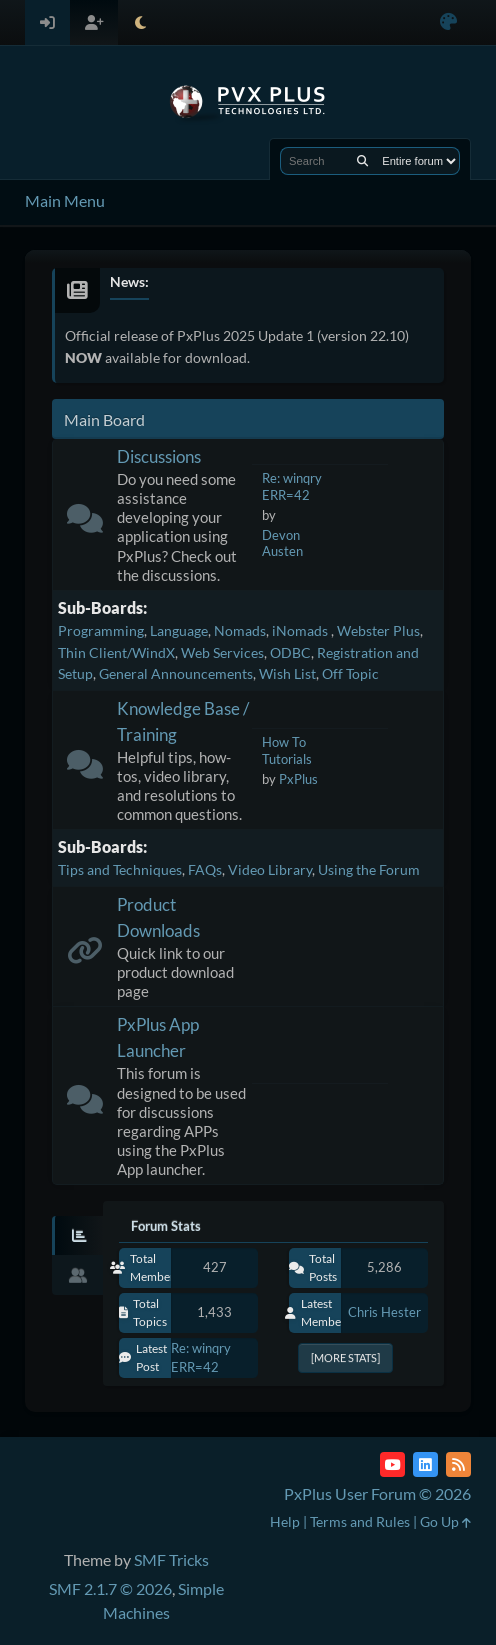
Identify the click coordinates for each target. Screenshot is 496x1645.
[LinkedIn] (425, 1464)
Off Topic (350, 673)
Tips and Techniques (120, 869)
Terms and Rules (360, 1521)
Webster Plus (378, 630)
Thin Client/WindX (116, 652)
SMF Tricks (171, 1559)
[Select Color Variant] (448, 22)
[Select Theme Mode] (140, 22)
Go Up (445, 1521)
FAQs (205, 869)
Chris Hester (384, 1312)
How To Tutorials (287, 750)
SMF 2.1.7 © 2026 (110, 1588)
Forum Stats (166, 1226)
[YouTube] (392, 1464)
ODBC (290, 652)
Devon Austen (282, 543)
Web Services (222, 652)
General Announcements (176, 673)
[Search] (362, 161)
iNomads (301, 630)
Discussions (159, 456)
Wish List (287, 673)
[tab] (77, 1236)
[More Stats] (345, 1357)
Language (179, 630)
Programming (101, 630)
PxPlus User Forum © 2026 (377, 1493)
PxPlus (298, 779)
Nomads (240, 630)
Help (285, 1521)
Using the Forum (369, 869)
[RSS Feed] (458, 1464)
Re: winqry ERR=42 (292, 486)
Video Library (270, 869)
